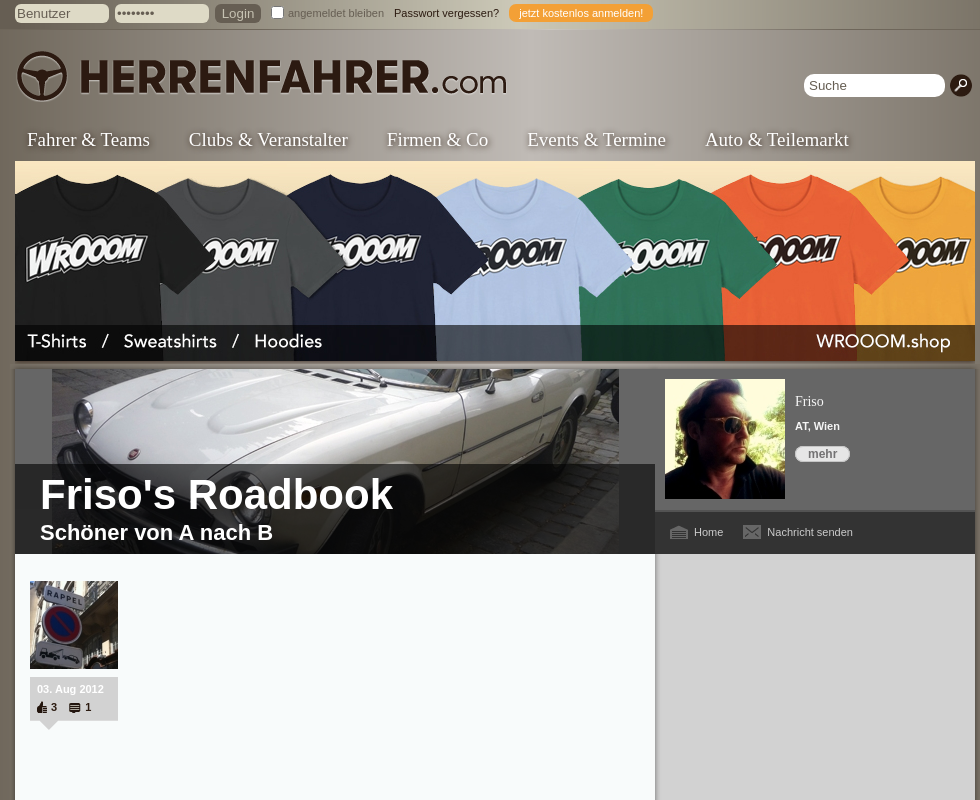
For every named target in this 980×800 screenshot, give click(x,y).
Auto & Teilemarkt (777, 139)
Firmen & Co (437, 139)
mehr (822, 454)
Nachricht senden (810, 532)
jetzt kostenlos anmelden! (581, 13)
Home (708, 532)
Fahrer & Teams (88, 139)
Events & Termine (596, 139)
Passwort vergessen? (446, 13)
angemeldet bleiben (336, 13)
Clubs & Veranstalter (268, 139)
